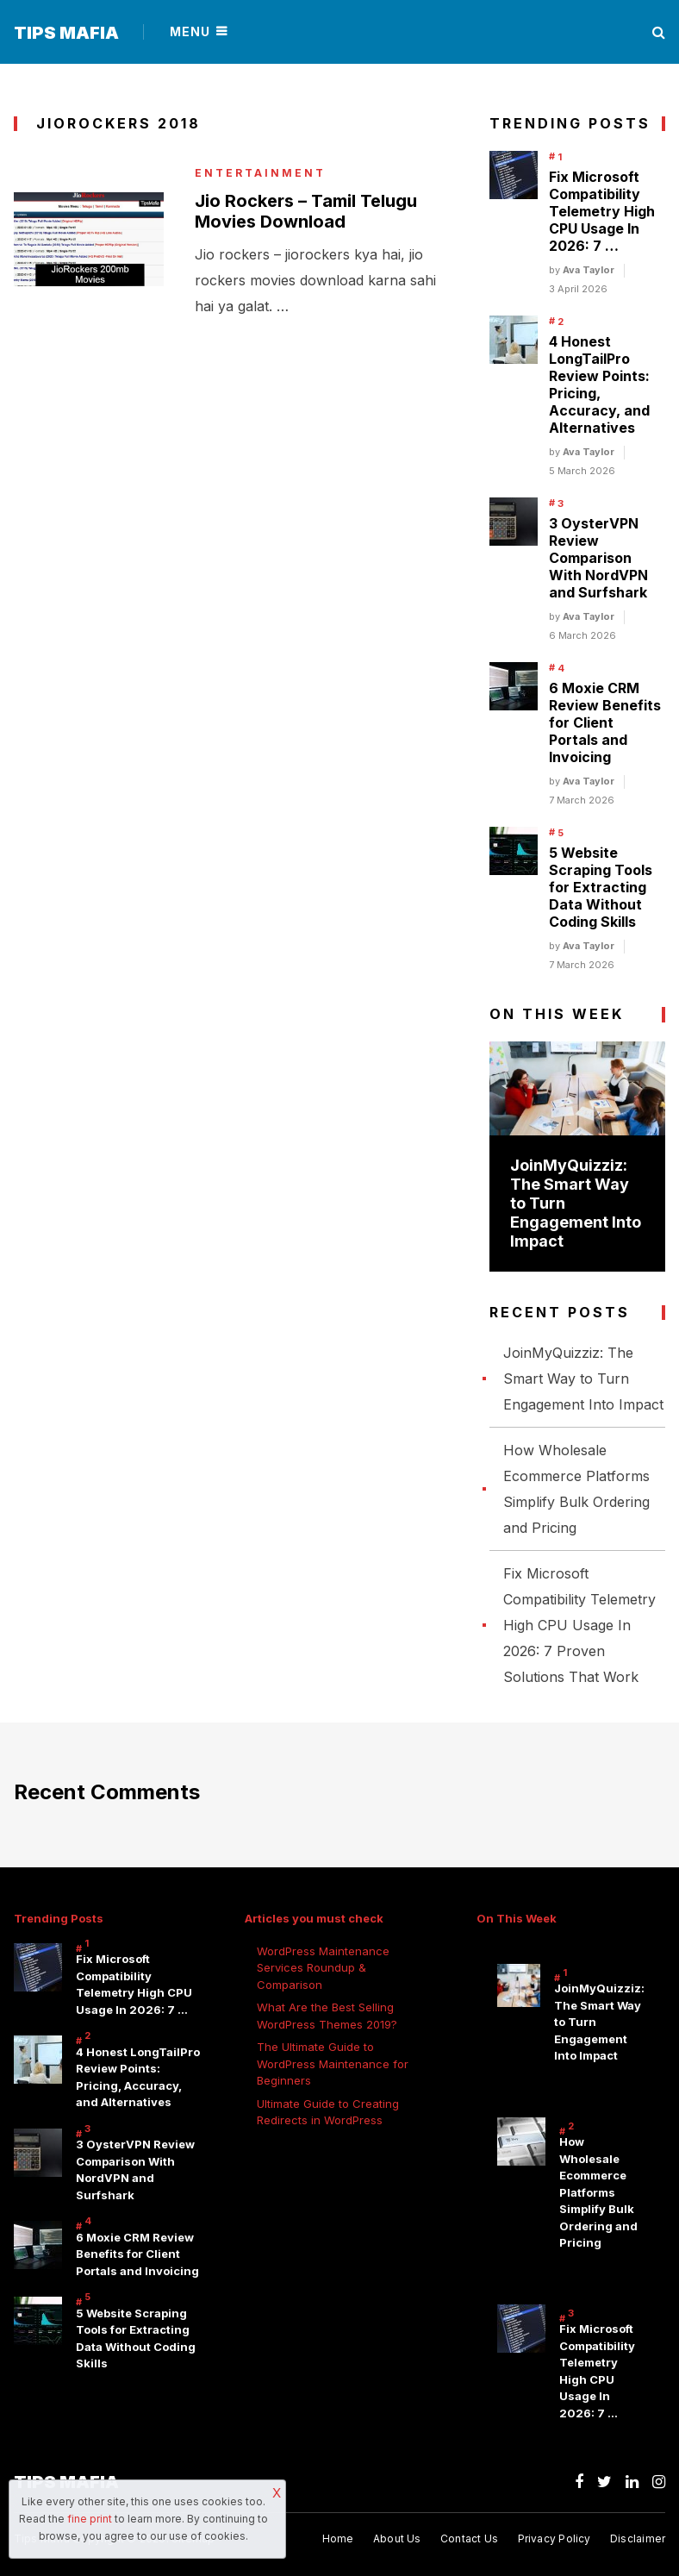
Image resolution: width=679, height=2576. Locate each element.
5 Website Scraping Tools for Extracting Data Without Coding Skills (600, 887)
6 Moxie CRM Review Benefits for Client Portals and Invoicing (605, 722)
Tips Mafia (66, 32)
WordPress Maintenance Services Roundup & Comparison (323, 1967)
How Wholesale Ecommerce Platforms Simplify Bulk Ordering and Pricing (598, 2192)
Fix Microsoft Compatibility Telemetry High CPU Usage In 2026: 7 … (602, 211)
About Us (397, 2538)
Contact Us (469, 2538)
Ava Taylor (588, 270)
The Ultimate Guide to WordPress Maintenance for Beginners (332, 2063)
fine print (89, 2518)
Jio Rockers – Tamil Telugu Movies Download (306, 211)
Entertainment (260, 173)
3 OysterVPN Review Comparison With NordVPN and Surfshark (598, 558)
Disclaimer (637, 2538)
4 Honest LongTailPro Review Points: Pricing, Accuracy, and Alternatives (599, 384)
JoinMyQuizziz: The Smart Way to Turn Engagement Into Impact (583, 1378)
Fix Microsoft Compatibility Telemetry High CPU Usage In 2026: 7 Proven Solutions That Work (579, 1625)
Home (338, 2538)
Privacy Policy (554, 2538)
